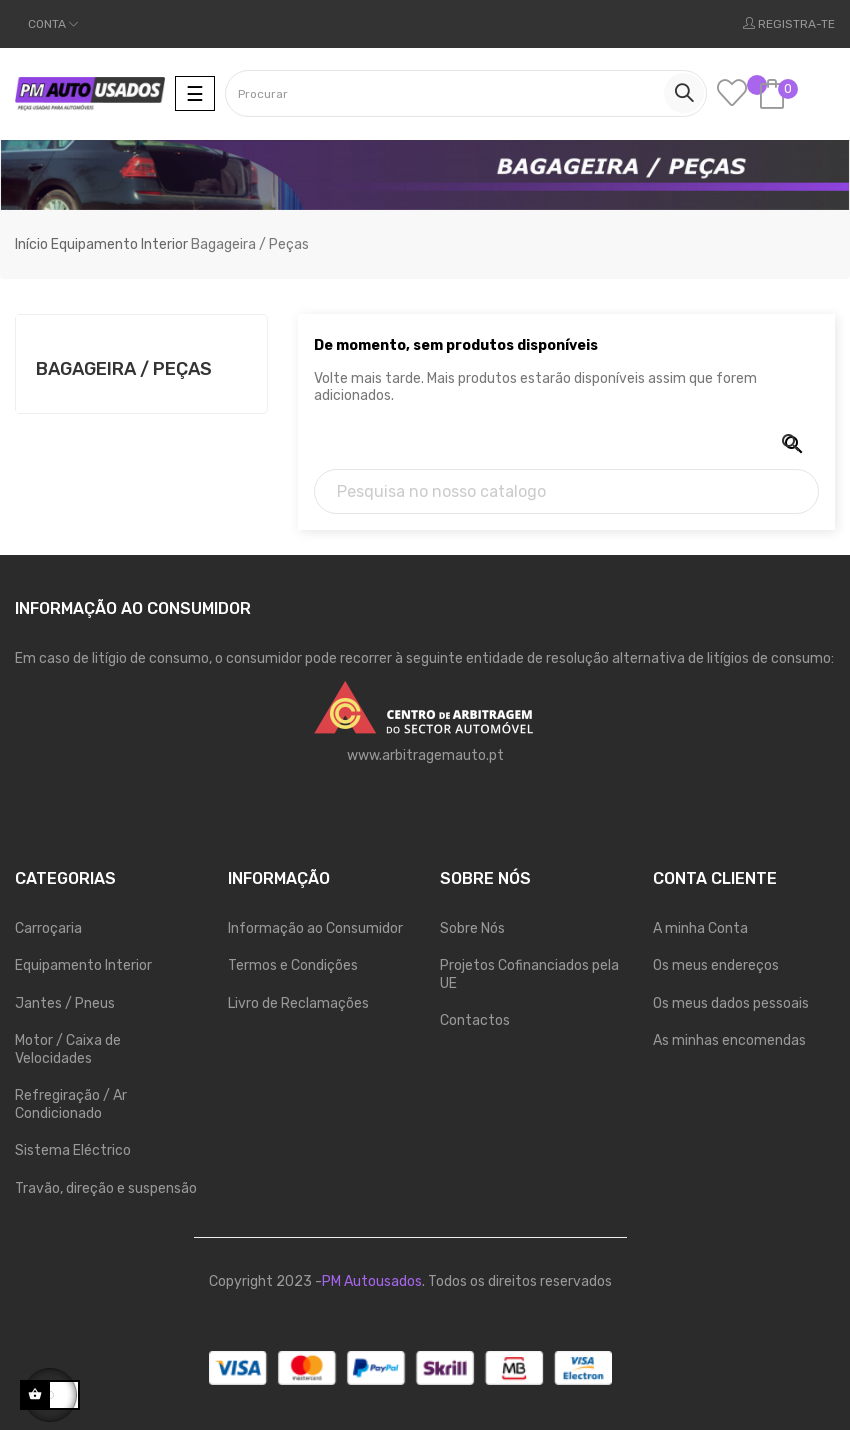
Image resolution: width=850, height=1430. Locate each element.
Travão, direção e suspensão (106, 1188)
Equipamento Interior (83, 965)
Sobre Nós (472, 928)
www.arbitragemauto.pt (425, 755)
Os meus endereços (716, 965)
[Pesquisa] (566, 491)
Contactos (475, 1020)
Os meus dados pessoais (731, 1003)
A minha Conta (700, 928)
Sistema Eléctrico (73, 1150)
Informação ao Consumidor (315, 928)
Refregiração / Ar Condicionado (71, 1104)
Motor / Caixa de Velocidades (68, 1049)
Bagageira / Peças (124, 369)
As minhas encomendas (729, 1040)
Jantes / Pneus (65, 1003)
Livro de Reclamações (298, 1003)
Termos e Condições (293, 965)
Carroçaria (48, 928)
